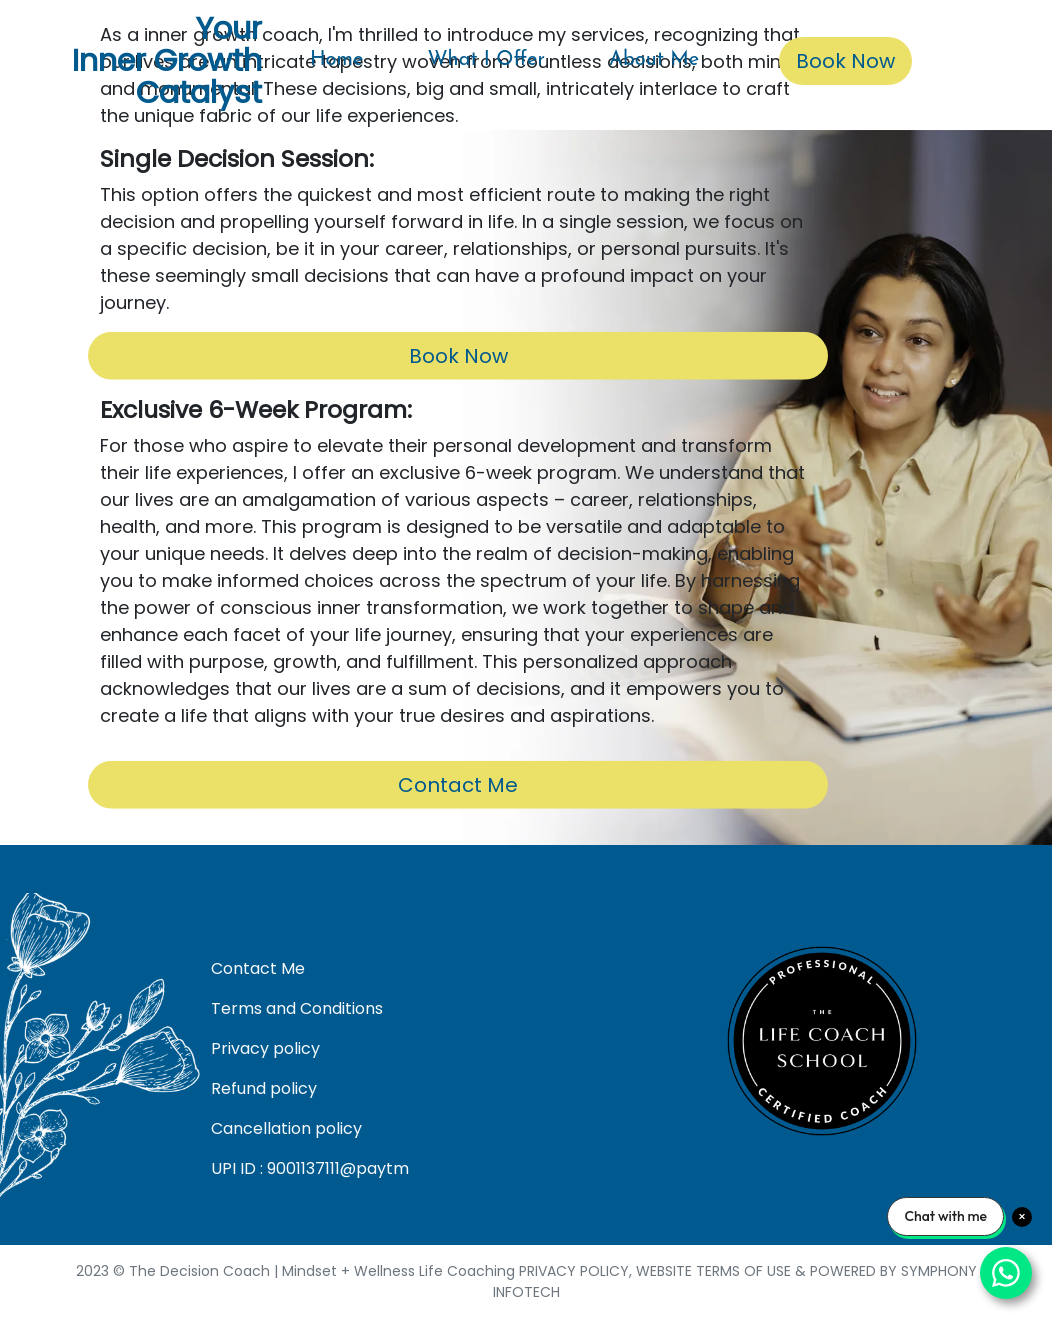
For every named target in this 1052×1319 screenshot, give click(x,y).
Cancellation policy (286, 1128)
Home (336, 60)
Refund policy (264, 1088)
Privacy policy (265, 1048)
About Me (654, 60)
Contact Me (458, 785)
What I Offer (486, 60)
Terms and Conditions (297, 1008)
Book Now (845, 61)
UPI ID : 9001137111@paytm (310, 1168)
